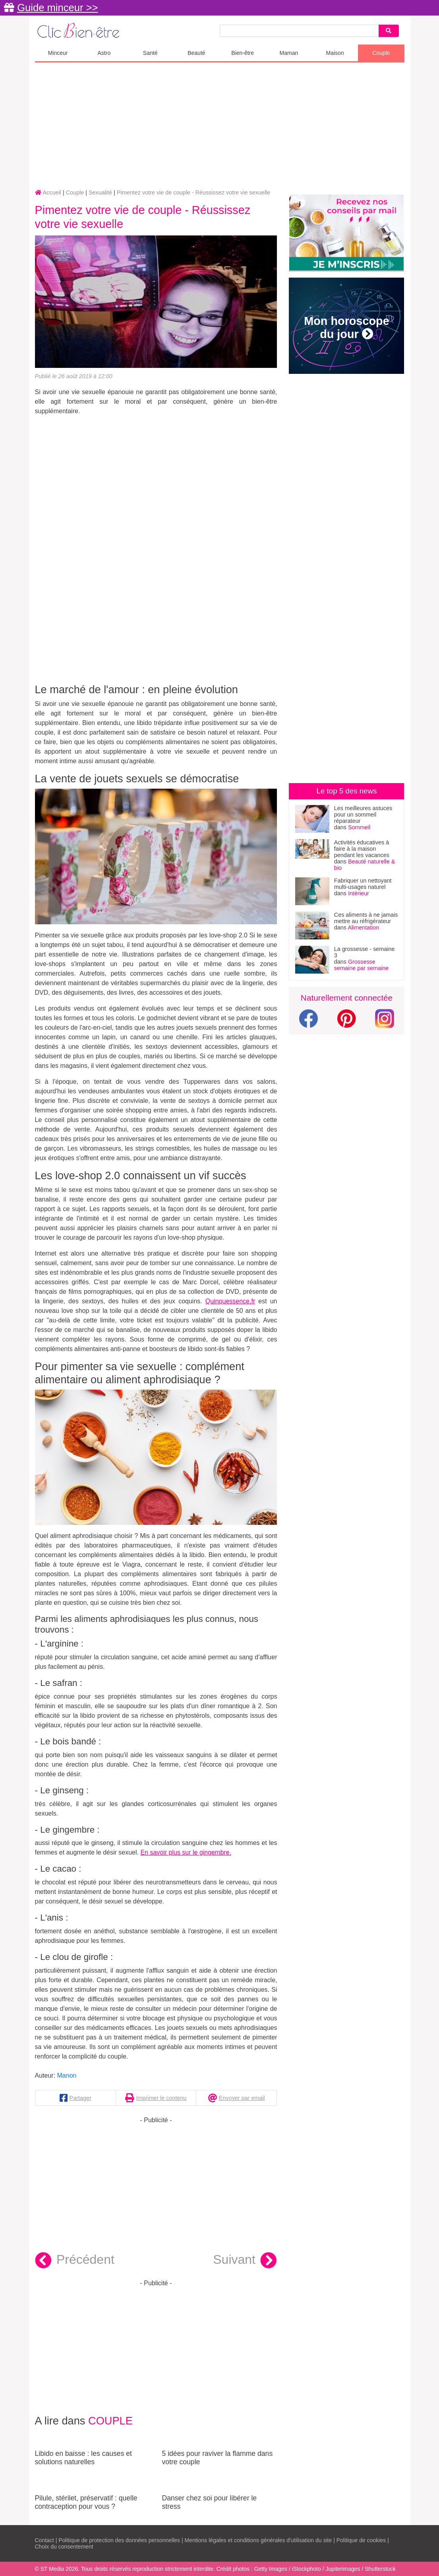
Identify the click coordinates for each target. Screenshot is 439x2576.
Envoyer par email (242, 2098)
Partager (80, 2098)
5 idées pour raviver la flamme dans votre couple (219, 2447)
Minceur (58, 53)
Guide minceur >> (57, 7)
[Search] (388, 30)
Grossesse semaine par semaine (361, 964)
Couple (381, 53)
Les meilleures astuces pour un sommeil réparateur (363, 814)
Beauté (196, 53)
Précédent (74, 2260)
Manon (67, 2075)
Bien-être (242, 53)
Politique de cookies (361, 2540)
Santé (150, 53)
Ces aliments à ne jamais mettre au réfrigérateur (366, 918)
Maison (335, 53)
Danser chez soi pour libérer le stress (219, 2492)
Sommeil (359, 827)
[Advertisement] (219, 126)
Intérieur (358, 893)
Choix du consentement (64, 2546)
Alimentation (363, 927)
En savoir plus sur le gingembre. (185, 1852)
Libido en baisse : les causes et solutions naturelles (92, 2447)
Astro (104, 53)
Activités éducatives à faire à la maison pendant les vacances (361, 848)
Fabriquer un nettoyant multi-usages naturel (363, 883)
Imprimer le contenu (161, 2098)
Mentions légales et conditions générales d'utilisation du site (258, 2540)
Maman (289, 53)
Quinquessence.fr (230, 1301)
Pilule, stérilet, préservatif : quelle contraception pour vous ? (92, 2492)
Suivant (245, 2260)
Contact (44, 2540)
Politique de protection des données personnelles (119, 2540)
